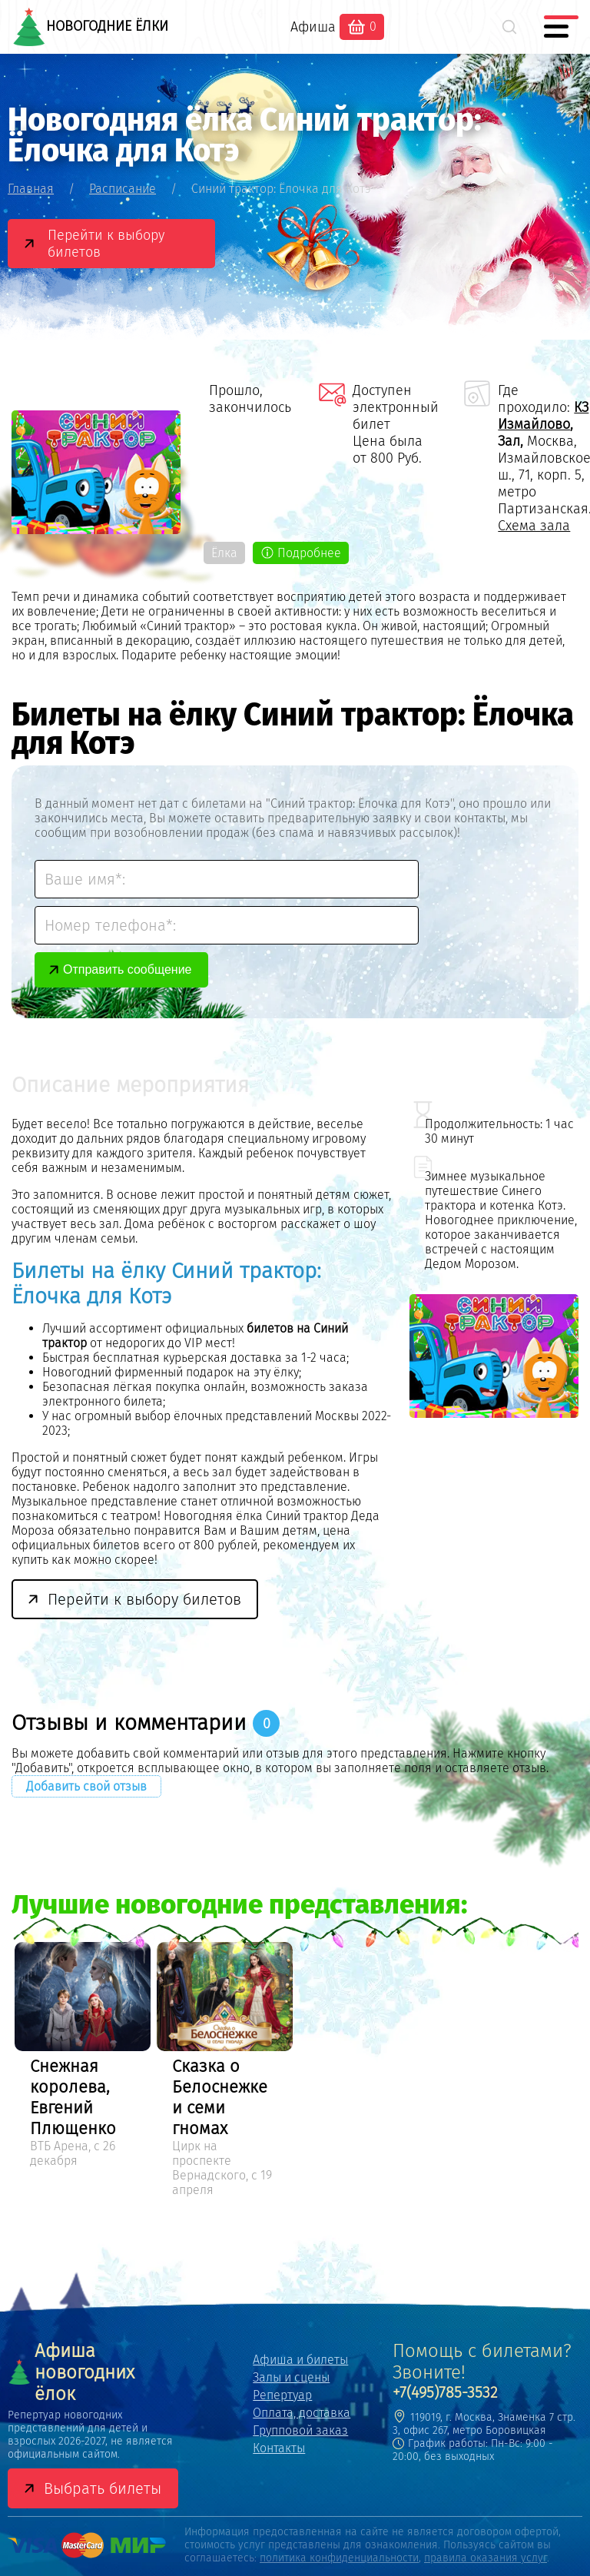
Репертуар (282, 2395)
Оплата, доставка (301, 2412)
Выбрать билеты (102, 2488)
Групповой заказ (300, 2430)
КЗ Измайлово (543, 416)
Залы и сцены (291, 2377)
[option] (83, 2057)
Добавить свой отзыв (86, 1786)
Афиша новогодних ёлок (71, 2372)
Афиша (313, 26)
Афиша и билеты (300, 2359)
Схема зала (534, 525)
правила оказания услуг (485, 2557)
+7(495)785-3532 (445, 2392)
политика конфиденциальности (339, 2557)
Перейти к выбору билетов (106, 244)
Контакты (279, 2448)
